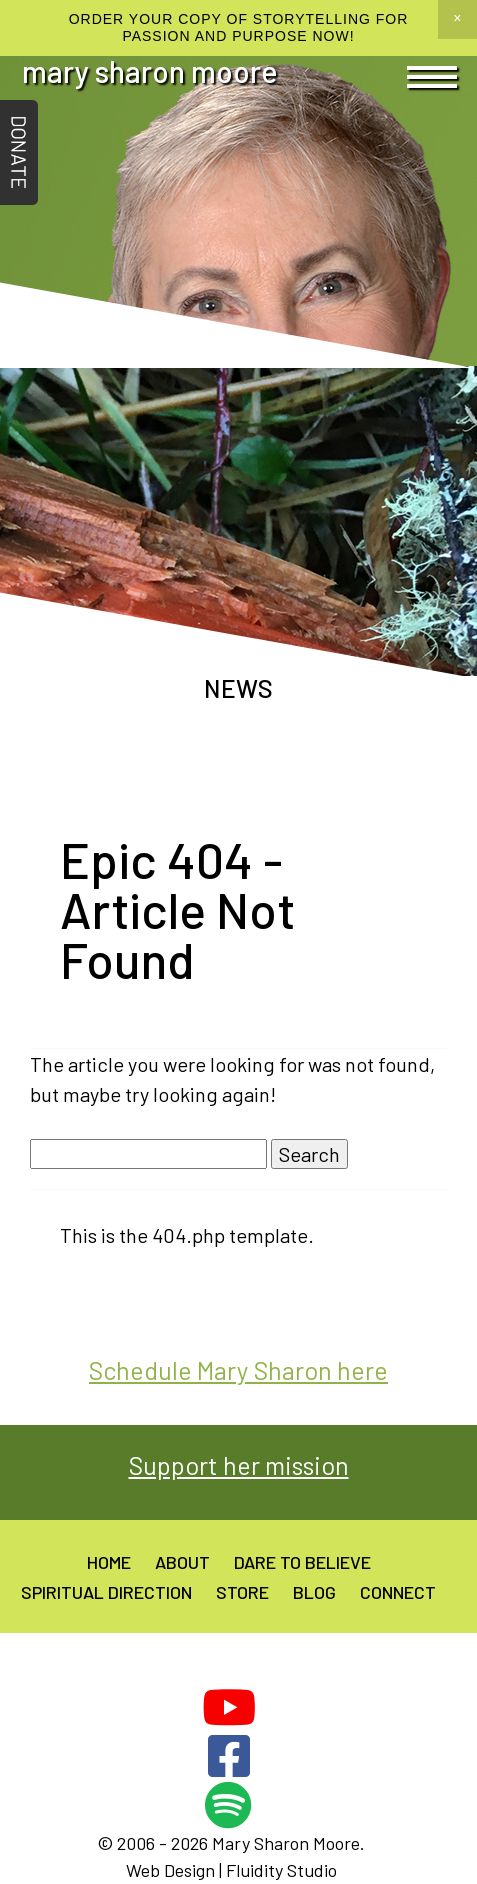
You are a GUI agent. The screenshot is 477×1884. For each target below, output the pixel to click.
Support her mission (239, 1465)
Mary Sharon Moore (150, 71)
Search (309, 1154)
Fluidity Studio (281, 1870)
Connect (398, 1592)
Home (109, 1562)
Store (242, 1592)
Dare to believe (302, 1562)
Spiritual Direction (106, 1592)
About (182, 1562)
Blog (314, 1592)
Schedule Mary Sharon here (238, 1370)
